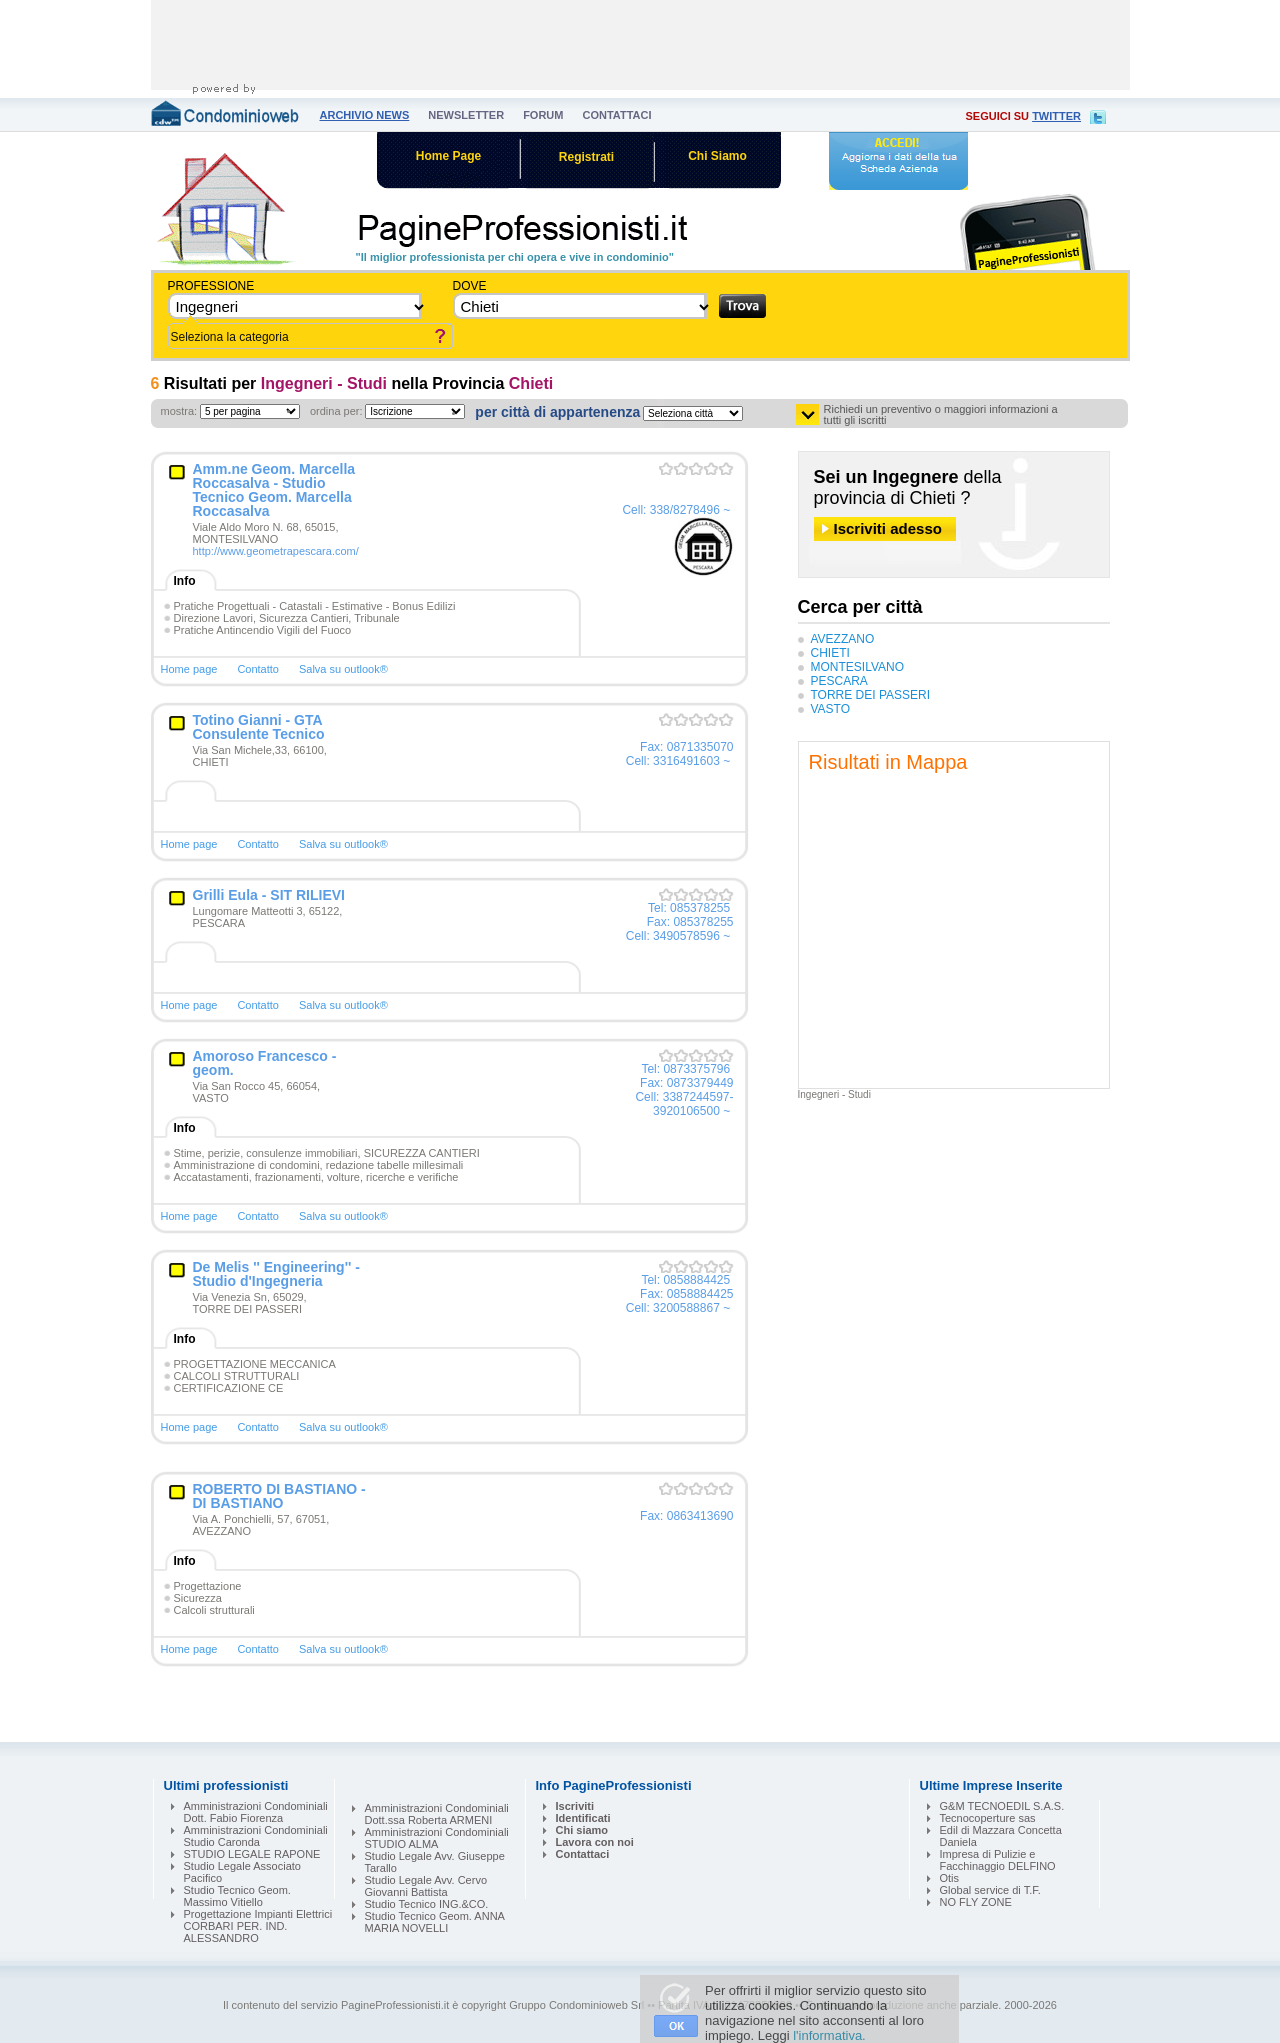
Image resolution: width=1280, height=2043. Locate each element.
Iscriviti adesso (888, 528)
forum (543, 115)
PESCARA (839, 681)
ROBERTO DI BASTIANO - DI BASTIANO (279, 1496)
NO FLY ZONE (976, 1902)
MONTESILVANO (858, 667)
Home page (189, 669)
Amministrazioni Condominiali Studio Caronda (256, 1836)
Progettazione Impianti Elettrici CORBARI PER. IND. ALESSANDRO (258, 1926)
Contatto (258, 669)
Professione (211, 286)
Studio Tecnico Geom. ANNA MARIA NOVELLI (435, 1922)
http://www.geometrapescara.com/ (276, 551)
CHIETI (830, 653)
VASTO (831, 709)
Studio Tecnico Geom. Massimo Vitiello (237, 1896)
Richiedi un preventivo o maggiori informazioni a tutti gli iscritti (941, 415)
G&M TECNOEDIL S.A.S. (1002, 1806)
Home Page (448, 156)
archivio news (365, 115)
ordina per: (336, 411)
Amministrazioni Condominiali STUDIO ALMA (437, 1838)
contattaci (616, 115)
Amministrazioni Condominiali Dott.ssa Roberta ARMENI (437, 1814)
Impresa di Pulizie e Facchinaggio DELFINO (998, 1860)
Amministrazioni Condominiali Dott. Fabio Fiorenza (256, 1812)
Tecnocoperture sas (988, 1818)
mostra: (179, 411)
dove (470, 286)
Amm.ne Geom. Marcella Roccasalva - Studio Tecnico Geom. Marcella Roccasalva (274, 490)
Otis (950, 1878)
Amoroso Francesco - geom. (265, 1063)
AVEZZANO (843, 639)
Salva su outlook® (343, 669)
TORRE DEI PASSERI (871, 695)
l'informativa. (829, 2035)
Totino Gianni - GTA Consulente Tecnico (259, 727)
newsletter (466, 115)
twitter (1056, 116)
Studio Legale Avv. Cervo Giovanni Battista (426, 1886)
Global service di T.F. (990, 1890)
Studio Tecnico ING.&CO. (427, 1904)
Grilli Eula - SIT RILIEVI (269, 895)
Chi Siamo (717, 156)
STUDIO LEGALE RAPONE (252, 1854)
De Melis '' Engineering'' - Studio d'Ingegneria (276, 1274)
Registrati (586, 157)
